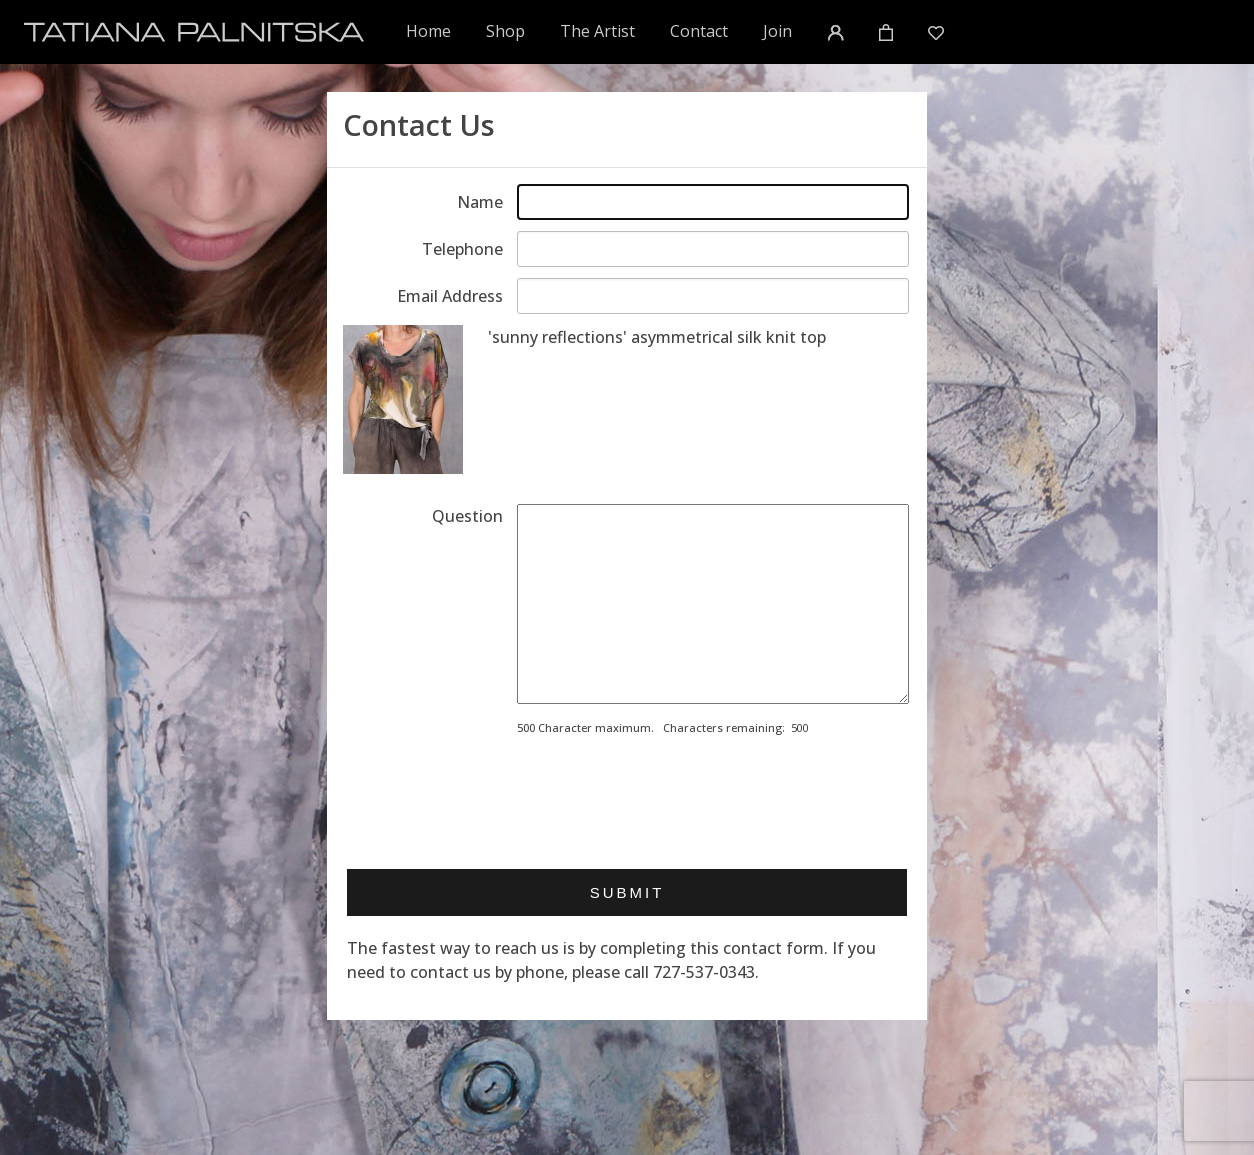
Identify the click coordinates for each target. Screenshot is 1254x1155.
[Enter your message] (713, 604)
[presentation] (669, 796)
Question (467, 516)
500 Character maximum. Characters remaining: (651, 727)
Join (777, 31)
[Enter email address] (713, 296)
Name (480, 202)
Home (429, 30)
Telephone (462, 249)
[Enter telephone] (713, 249)
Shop (505, 31)
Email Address (450, 296)
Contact (699, 31)
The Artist (597, 31)
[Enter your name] (713, 202)
